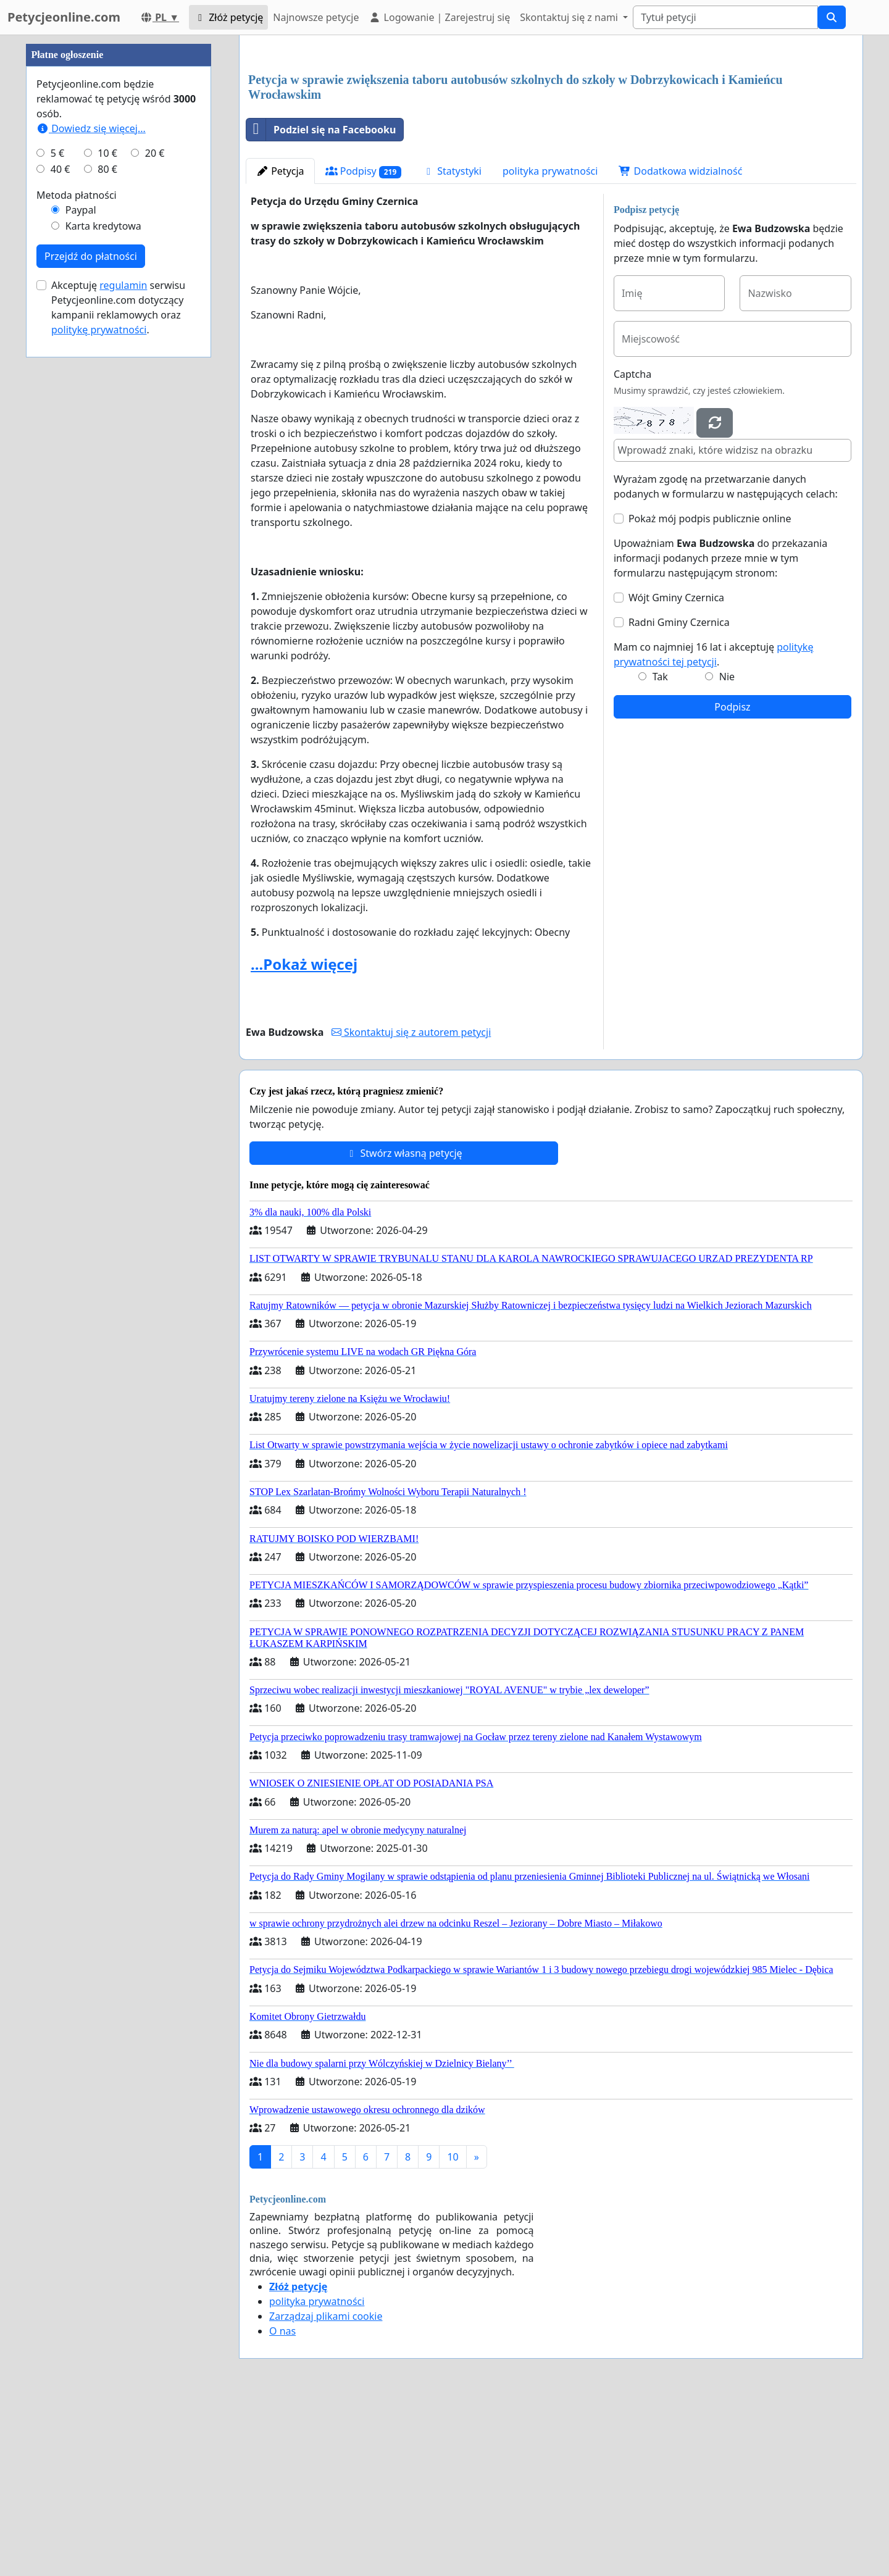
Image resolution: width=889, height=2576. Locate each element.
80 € (107, 539)
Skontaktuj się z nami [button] (570, 17)
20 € (155, 523)
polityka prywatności (550, 344)
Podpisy (363, 344)
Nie (727, 849)
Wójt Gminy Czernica (676, 770)
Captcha (632, 547)
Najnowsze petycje (316, 17)
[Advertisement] (551, 141)
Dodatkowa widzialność (680, 344)
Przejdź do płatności (90, 626)
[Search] (725, 17)
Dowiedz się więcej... (91, 499)
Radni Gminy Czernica (679, 795)
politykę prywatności (98, 700)
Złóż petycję (228, 17)
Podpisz (732, 879)
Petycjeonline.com (63, 17)
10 (452, 2329)
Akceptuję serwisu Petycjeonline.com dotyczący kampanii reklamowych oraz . (118, 678)
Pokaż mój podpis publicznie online (709, 691)
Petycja (280, 344)
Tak (660, 849)
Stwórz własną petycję (403, 1326)
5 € (57, 523)
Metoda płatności (76, 565)
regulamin (123, 655)
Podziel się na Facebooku (321, 302)
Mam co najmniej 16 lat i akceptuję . (714, 827)
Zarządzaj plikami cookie (325, 2489)
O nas (282, 2504)
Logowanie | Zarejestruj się (439, 17)
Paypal (80, 580)
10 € (107, 523)
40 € (60, 539)
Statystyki (452, 344)
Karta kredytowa (103, 596)
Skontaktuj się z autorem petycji (411, 1205)
